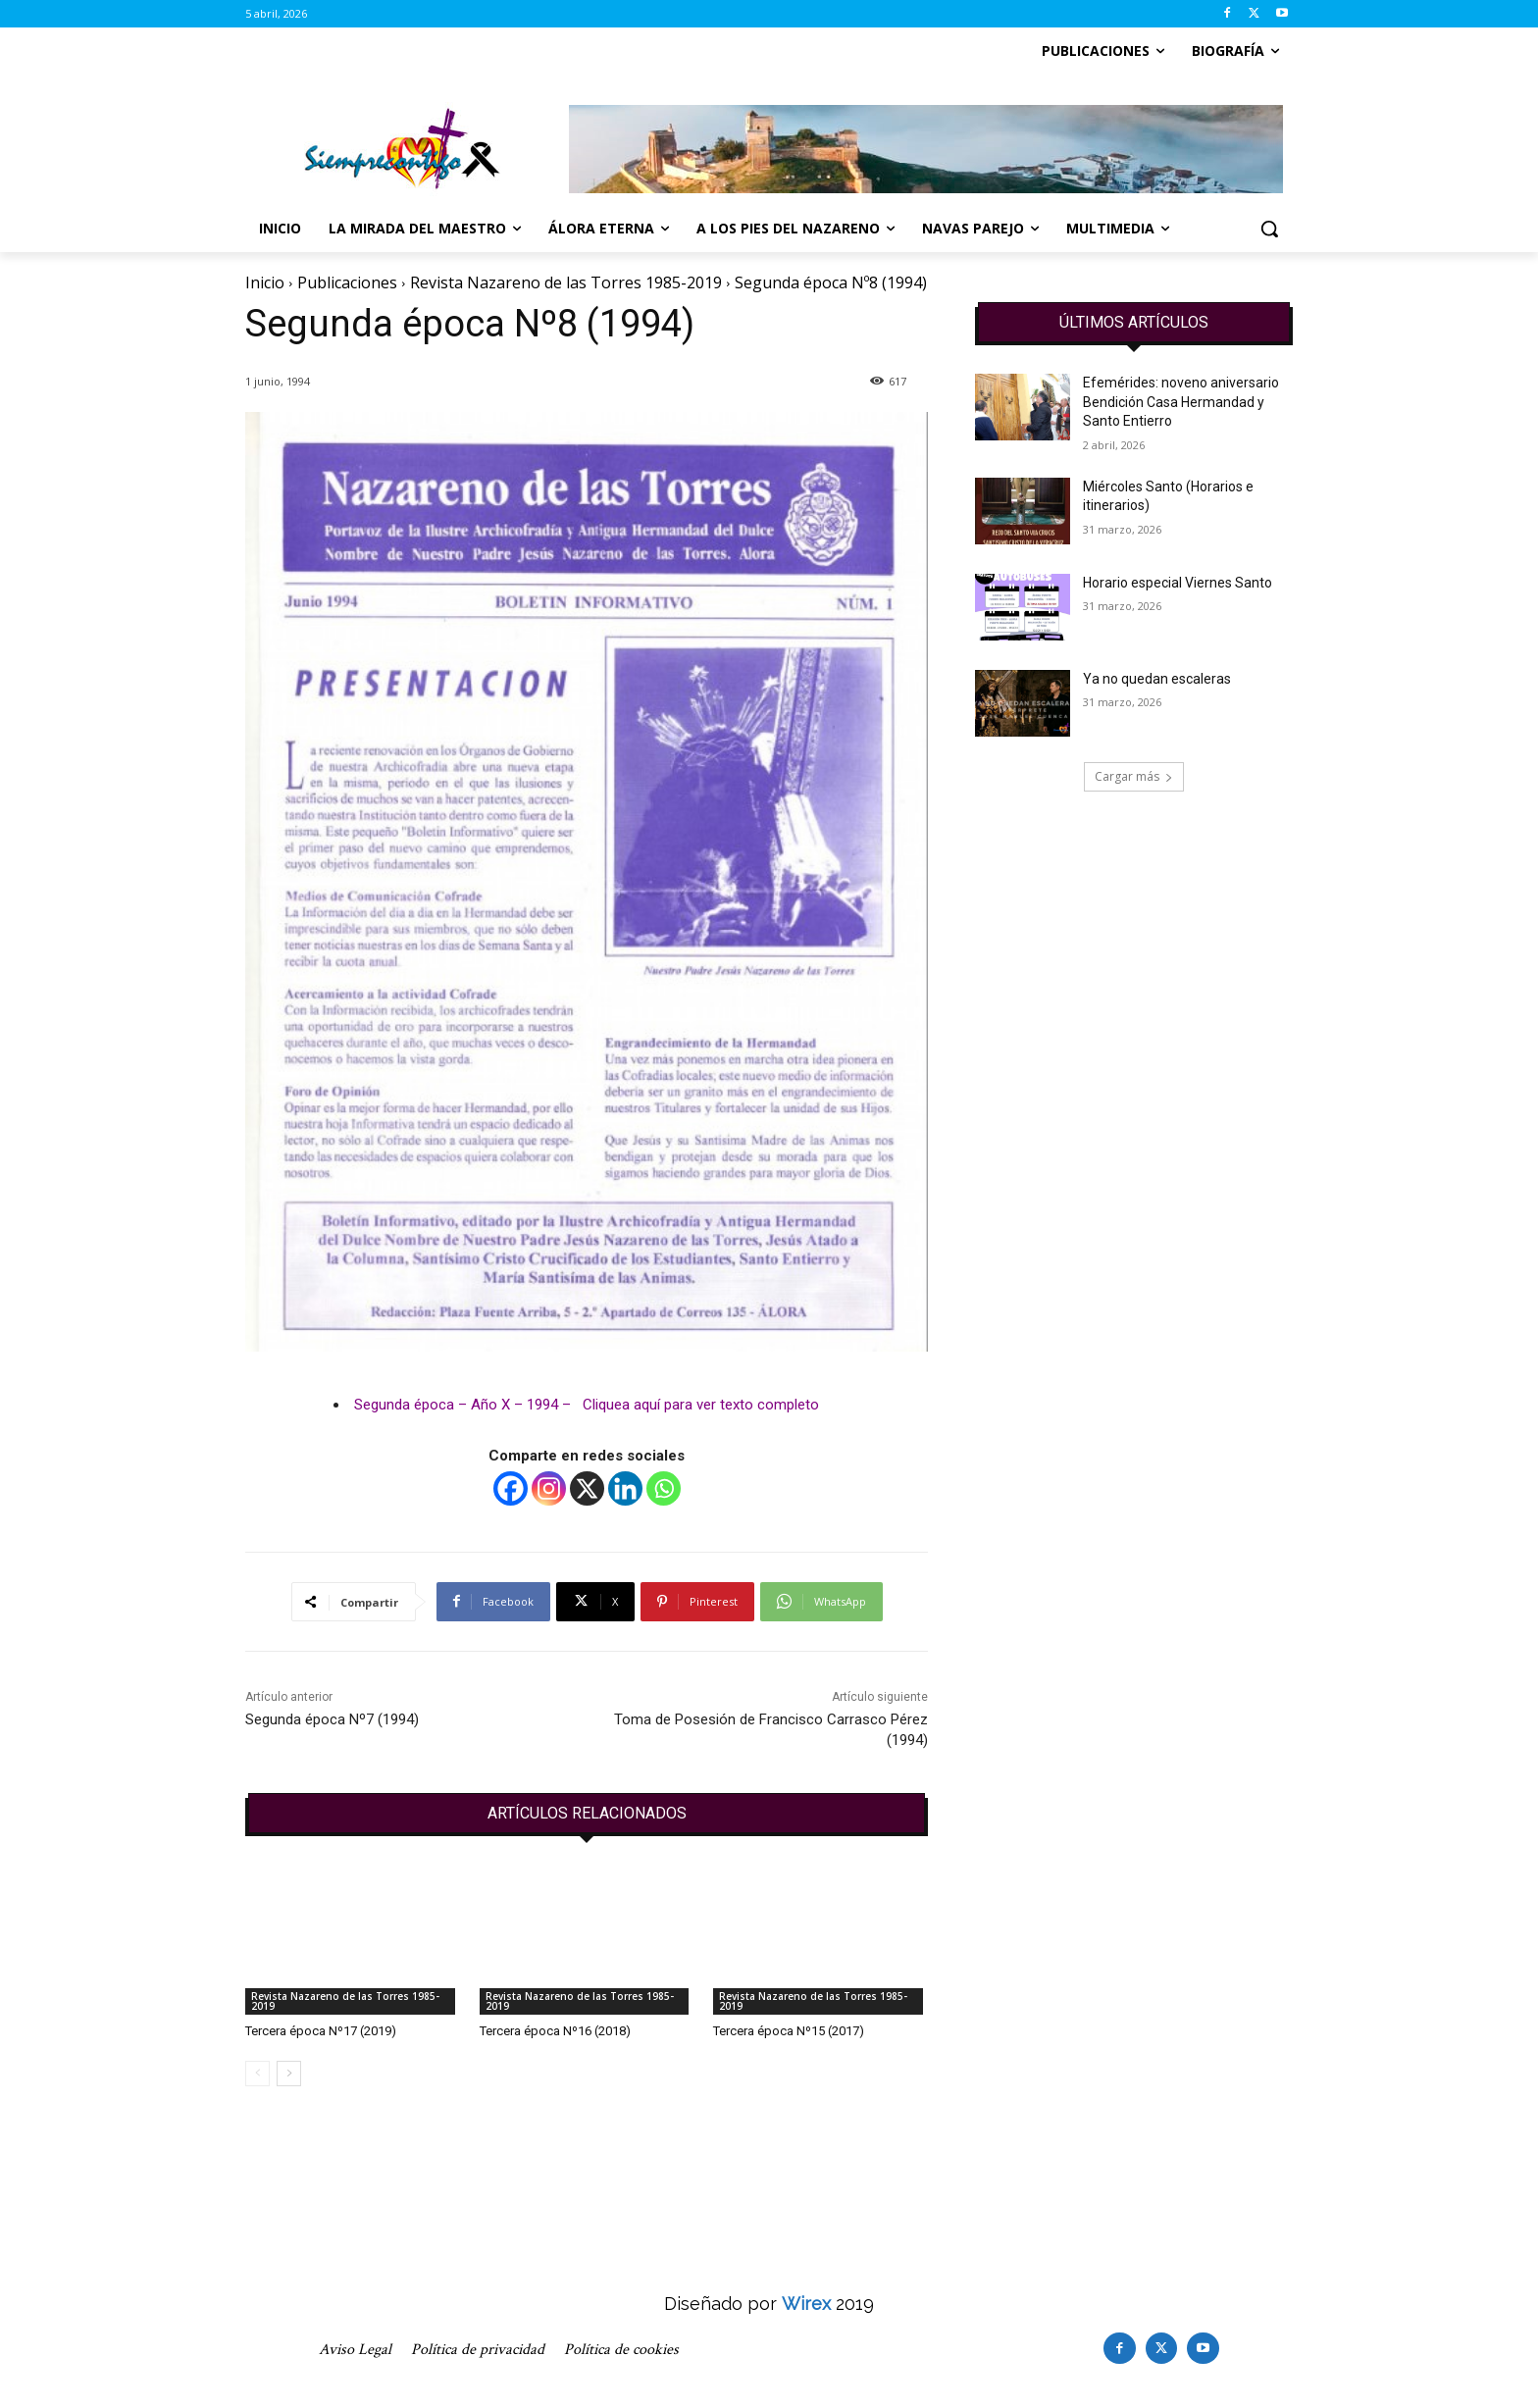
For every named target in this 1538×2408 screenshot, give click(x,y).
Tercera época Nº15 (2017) (788, 2031)
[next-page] (289, 2073)
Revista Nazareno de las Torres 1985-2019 (566, 282)
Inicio (264, 282)
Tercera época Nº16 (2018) (555, 2031)
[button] (1269, 228)
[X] (587, 1488)
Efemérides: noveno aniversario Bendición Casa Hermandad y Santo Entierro (1181, 402)
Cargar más (1134, 776)
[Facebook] (510, 1488)
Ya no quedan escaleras (1157, 679)
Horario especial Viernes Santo (1177, 582)
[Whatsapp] (663, 1488)
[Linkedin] (625, 1488)
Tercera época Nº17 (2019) (320, 2031)
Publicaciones (347, 282)
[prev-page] (257, 2073)
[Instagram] (549, 1488)
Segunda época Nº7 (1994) (332, 1719)
